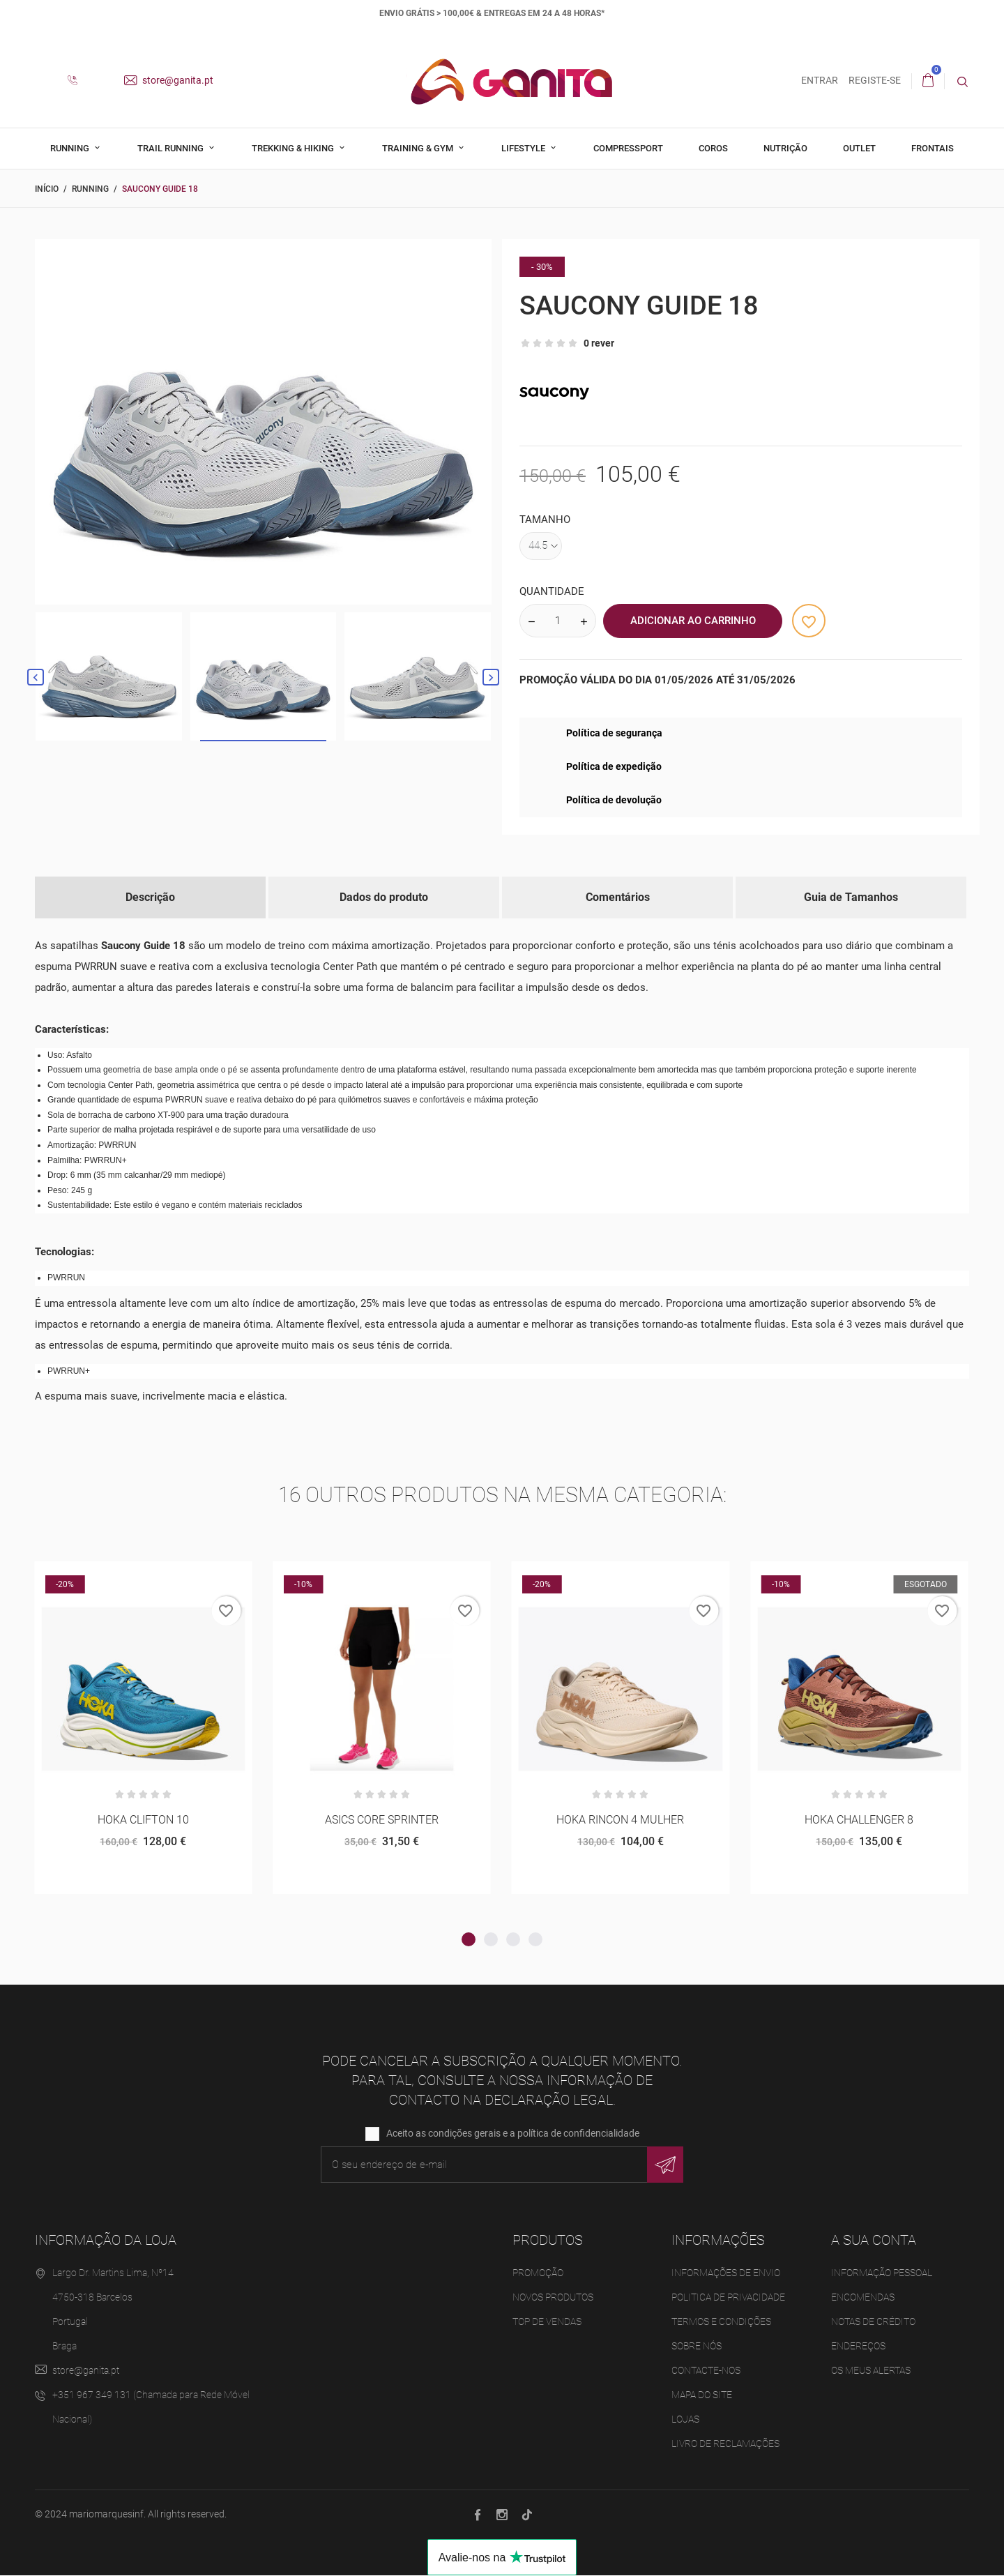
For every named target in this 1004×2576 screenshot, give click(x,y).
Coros (713, 148)
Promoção (537, 2274)
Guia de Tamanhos (851, 897)
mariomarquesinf (106, 2514)
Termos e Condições (721, 2322)
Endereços (858, 2347)
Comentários (618, 897)
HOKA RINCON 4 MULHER (620, 1820)
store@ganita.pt (168, 80)
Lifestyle (524, 148)
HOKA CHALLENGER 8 (859, 1820)
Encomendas (863, 2298)
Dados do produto (384, 897)
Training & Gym (418, 148)
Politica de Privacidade (728, 2298)
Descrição (150, 897)
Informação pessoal (881, 2274)
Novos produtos (552, 2298)
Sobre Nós (696, 2347)
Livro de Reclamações (725, 2444)
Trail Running (171, 148)
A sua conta (873, 2241)
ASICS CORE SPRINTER (382, 1820)
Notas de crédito (873, 2322)
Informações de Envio (725, 2274)
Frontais (932, 148)
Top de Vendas (546, 2322)
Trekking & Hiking (294, 148)
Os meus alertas (871, 2371)
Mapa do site (701, 2396)
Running (70, 148)
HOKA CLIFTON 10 (143, 1820)
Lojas (685, 2420)
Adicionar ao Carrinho (693, 620)
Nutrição (785, 148)
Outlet (859, 148)
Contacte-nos (705, 2371)
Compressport (628, 148)
